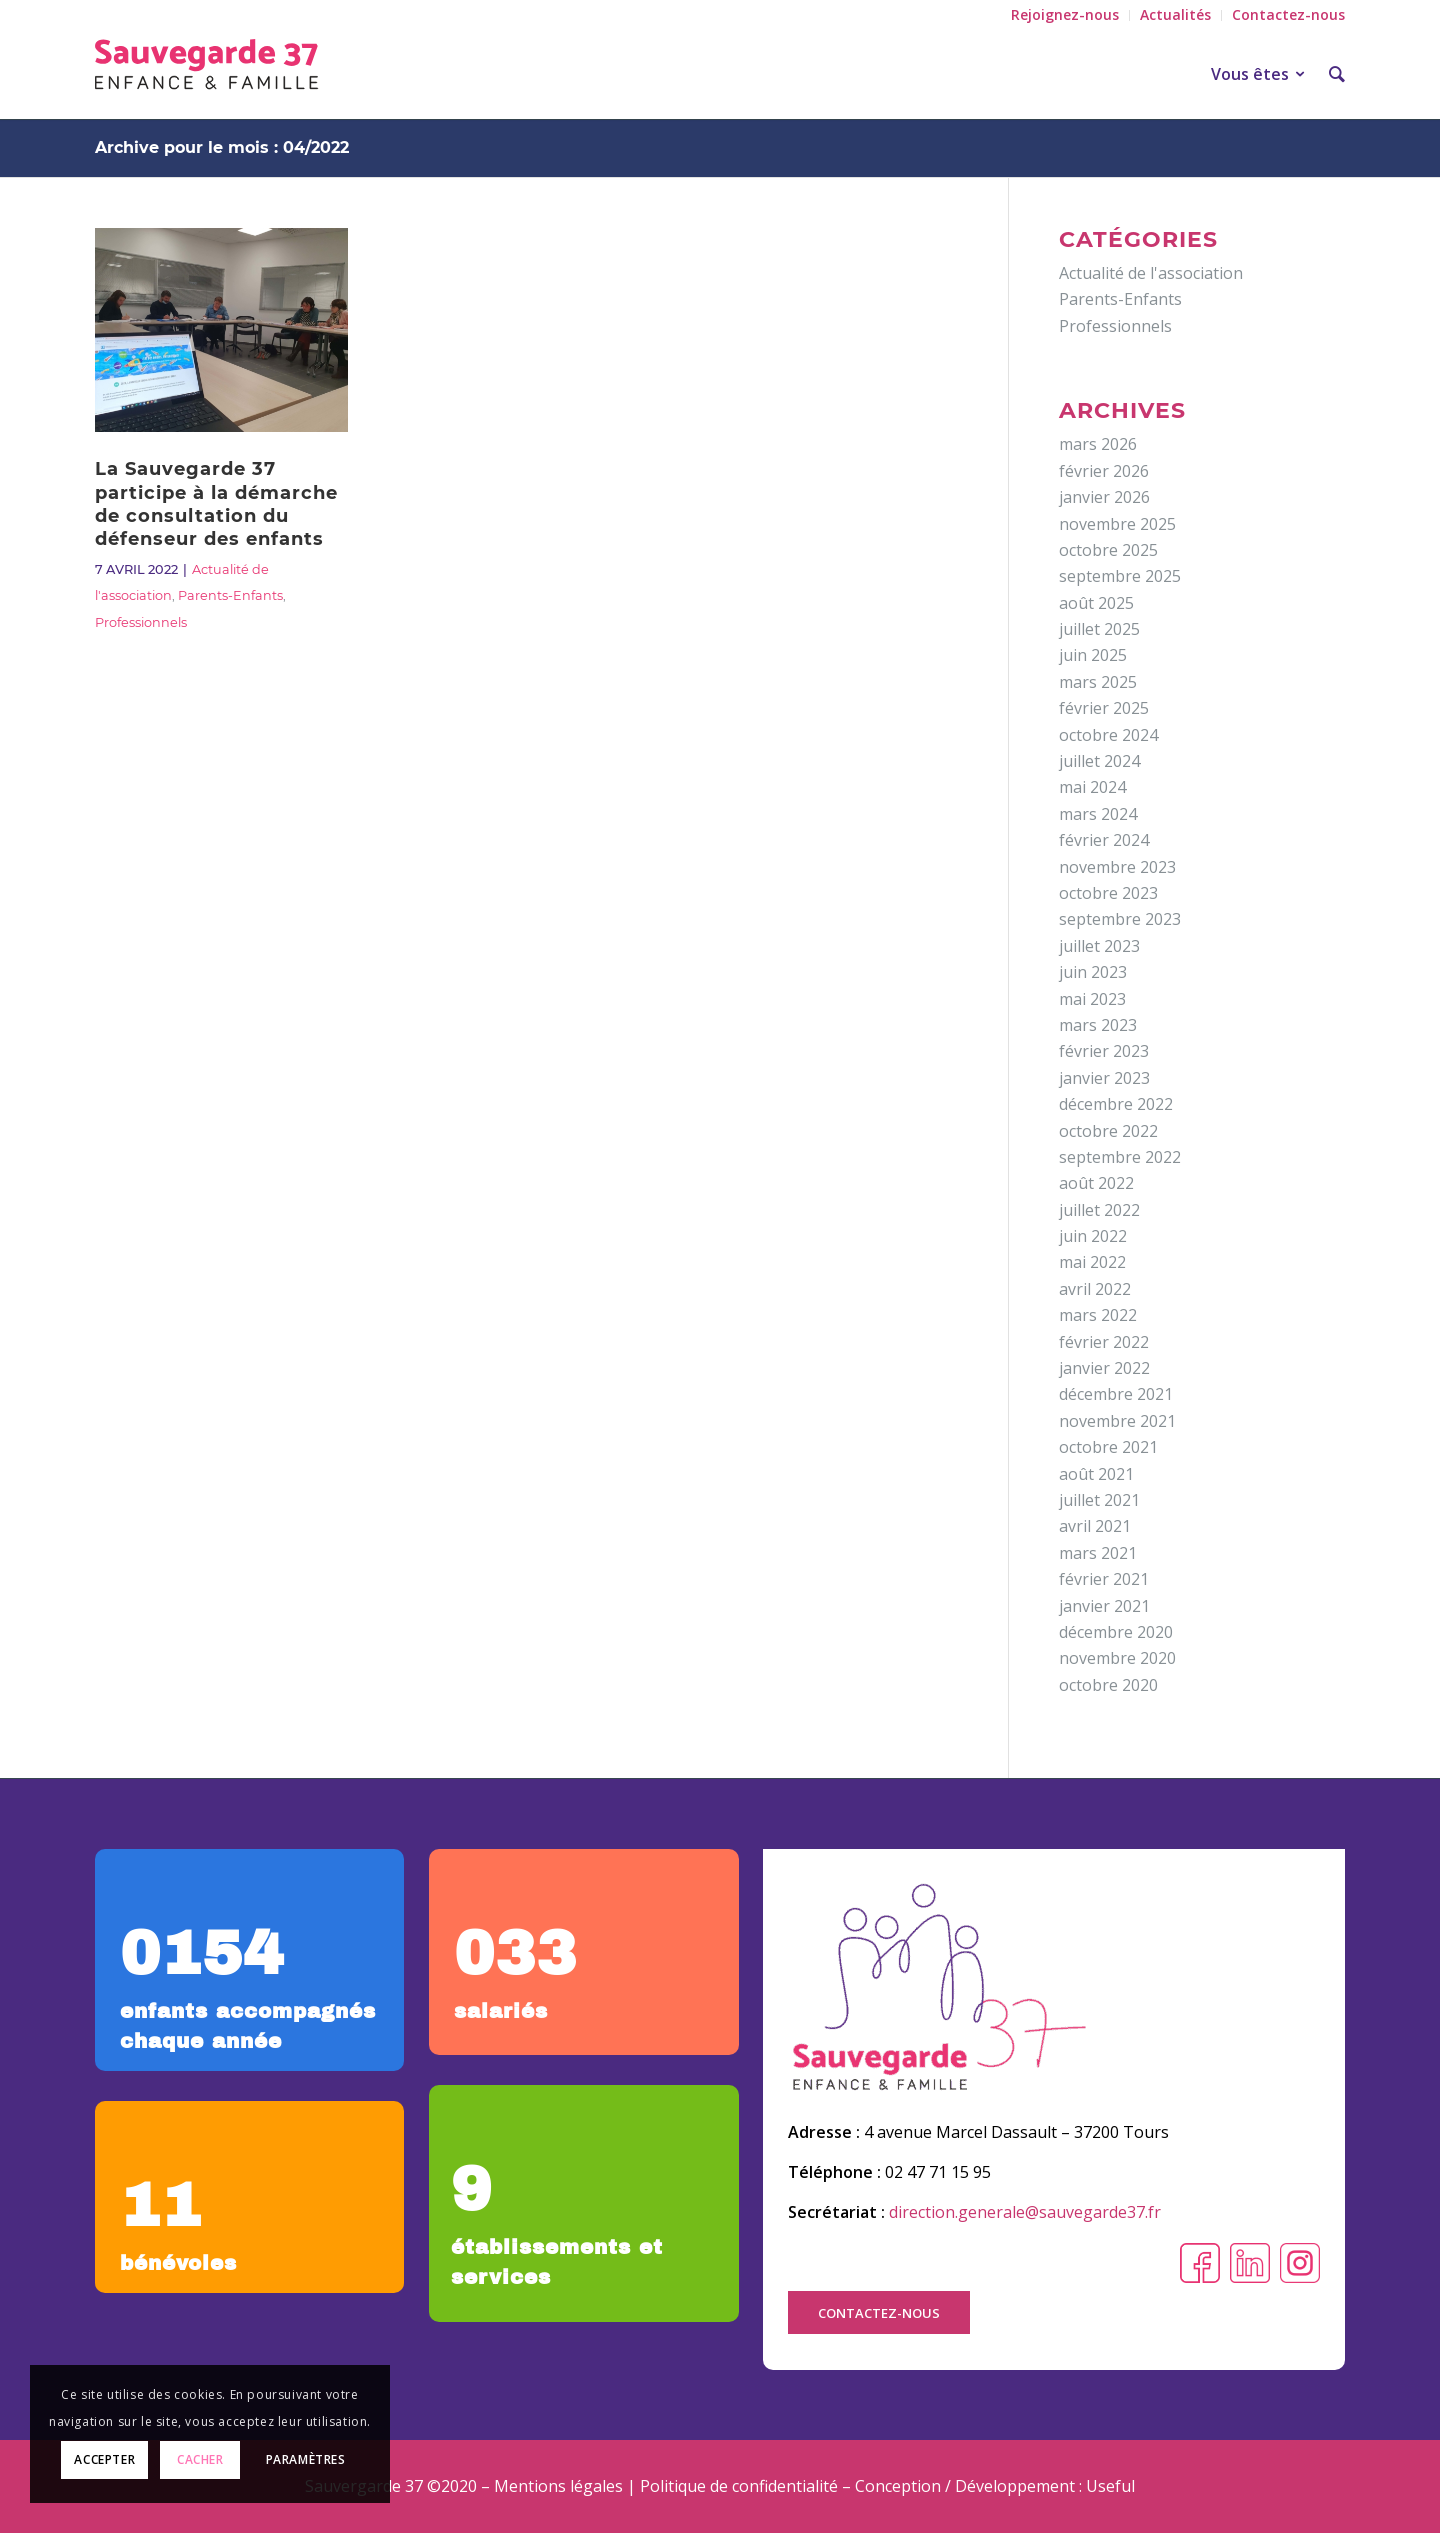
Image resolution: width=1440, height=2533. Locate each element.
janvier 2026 (1104, 497)
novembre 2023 (1117, 867)
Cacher (200, 2459)
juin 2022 (1093, 1236)
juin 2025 (1093, 655)
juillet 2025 (1099, 629)
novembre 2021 (1117, 1421)
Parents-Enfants (230, 595)
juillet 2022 (1099, 1210)
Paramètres (306, 2459)
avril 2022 (1095, 1289)
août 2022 (1096, 1183)
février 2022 (1104, 1342)
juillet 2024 (1099, 761)
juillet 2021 (1099, 1500)
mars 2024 (1098, 814)
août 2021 (1096, 1474)
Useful (1110, 2486)
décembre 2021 (1116, 1394)
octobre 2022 (1108, 1131)
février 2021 (1104, 1579)
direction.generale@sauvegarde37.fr (1025, 2212)
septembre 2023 (1120, 919)
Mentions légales (558, 2486)
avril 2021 (1095, 1526)
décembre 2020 (1116, 1632)
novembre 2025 (1117, 524)
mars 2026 (1098, 444)
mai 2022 (1092, 1262)
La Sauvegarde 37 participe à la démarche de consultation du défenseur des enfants (216, 504)
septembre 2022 (1120, 1157)
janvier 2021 (1104, 1606)
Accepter (104, 2459)
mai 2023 (1092, 999)
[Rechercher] (1330, 74)
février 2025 (1104, 708)
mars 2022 (1098, 1315)
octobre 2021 (1108, 1447)
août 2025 (1096, 603)
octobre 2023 (1108, 893)
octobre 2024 (1108, 735)
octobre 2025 (1108, 550)
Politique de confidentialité (739, 2486)
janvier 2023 (1104, 1078)
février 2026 (1104, 471)
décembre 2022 (1116, 1104)
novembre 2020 (1117, 1658)
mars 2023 (1098, 1025)
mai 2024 (1092, 787)
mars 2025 (1098, 682)
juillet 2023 (1099, 946)
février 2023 (1104, 1051)
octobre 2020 (1108, 1685)
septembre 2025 (1120, 576)
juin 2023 (1093, 972)
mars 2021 (1098, 1553)
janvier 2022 (1104, 1368)
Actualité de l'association (1151, 273)
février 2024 (1104, 840)
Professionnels (141, 622)
